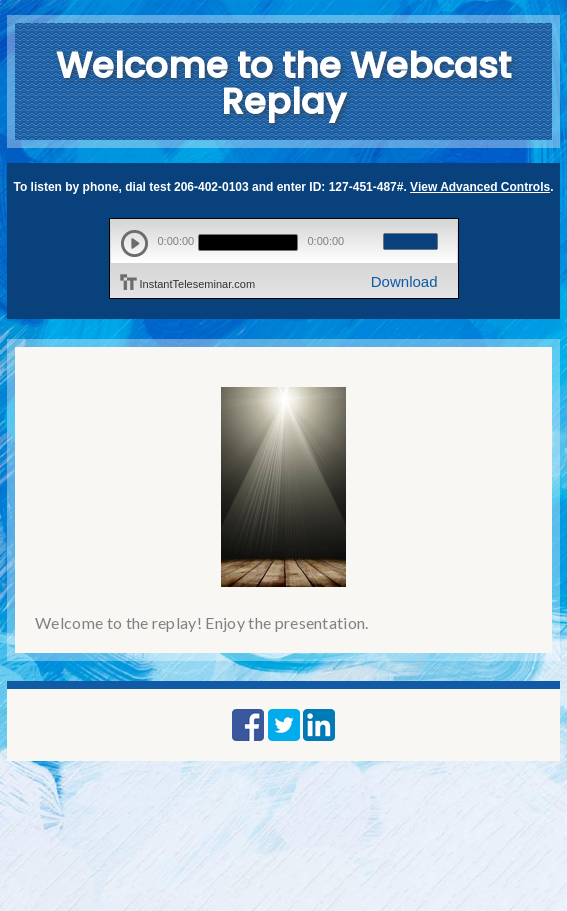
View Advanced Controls (480, 187)
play (134, 243)
